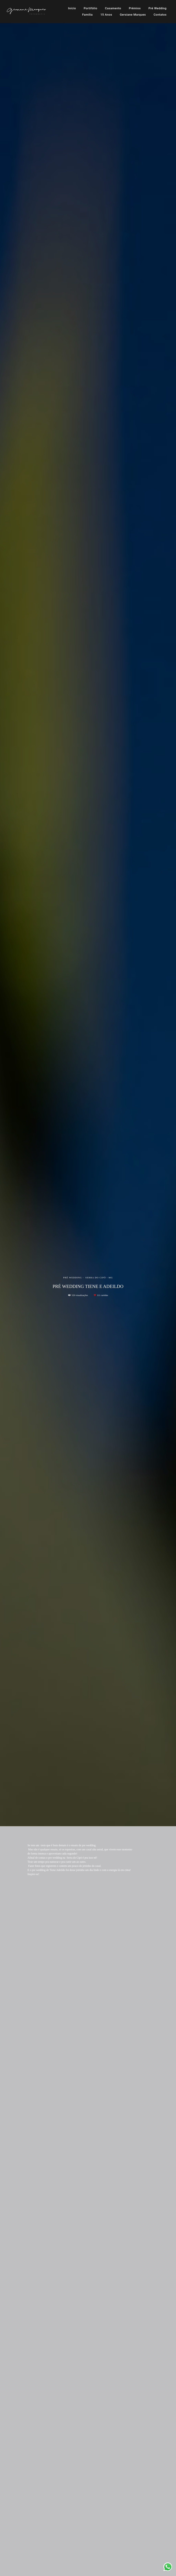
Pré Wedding (157, 8)
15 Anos (106, 14)
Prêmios (135, 8)
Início (72, 8)
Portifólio (90, 8)
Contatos (160, 14)
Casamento (113, 8)
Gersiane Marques (133, 14)
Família (87, 14)
